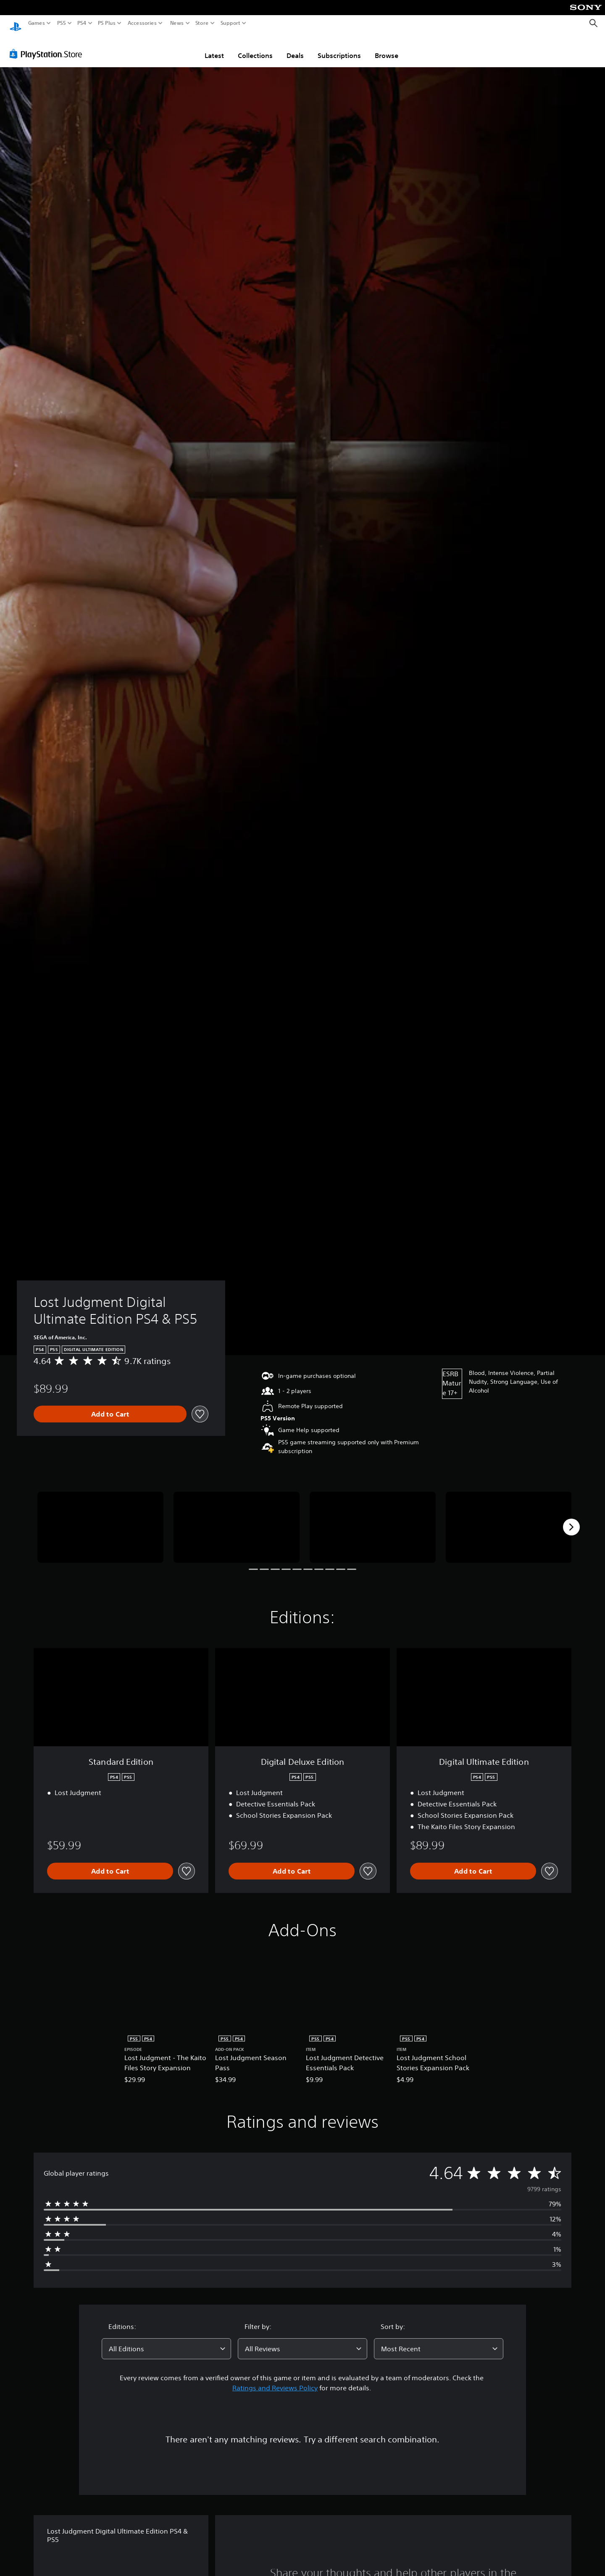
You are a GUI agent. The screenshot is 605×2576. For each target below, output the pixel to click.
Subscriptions (339, 47)
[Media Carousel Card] (100, 1519)
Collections (255, 47)
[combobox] (166, 2340)
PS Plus (107, 23)
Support (231, 23)
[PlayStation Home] (15, 23)
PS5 (61, 23)
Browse (386, 47)
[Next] (571, 1519)
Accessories (142, 23)
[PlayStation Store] (48, 46)
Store (202, 23)
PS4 (82, 23)
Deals (295, 47)
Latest (214, 47)
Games (36, 23)
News (177, 23)
